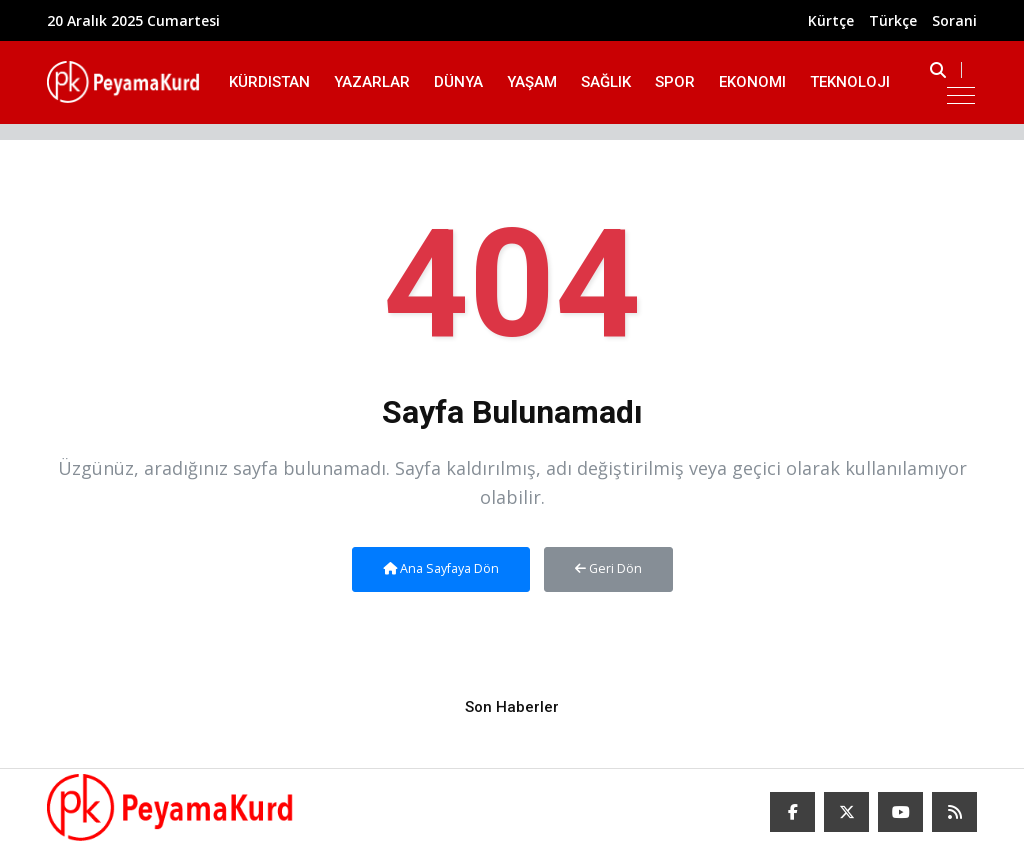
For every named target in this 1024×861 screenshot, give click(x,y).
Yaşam (532, 82)
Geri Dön (608, 568)
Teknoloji (850, 82)
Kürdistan (269, 82)
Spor (675, 82)
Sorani (954, 20)
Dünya (458, 82)
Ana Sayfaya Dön (441, 568)
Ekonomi (752, 82)
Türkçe (893, 20)
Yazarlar (372, 82)
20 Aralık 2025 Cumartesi (133, 20)
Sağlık (606, 82)
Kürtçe (831, 20)
